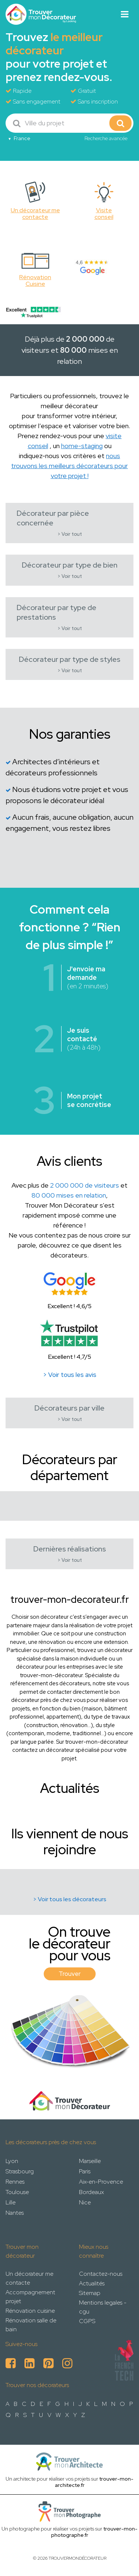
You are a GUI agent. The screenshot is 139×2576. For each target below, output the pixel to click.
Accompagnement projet (30, 2296)
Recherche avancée (106, 138)
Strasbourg (20, 2171)
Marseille (90, 2161)
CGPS (87, 2321)
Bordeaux (91, 2192)
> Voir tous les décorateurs (69, 1899)
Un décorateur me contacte (29, 2278)
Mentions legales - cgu (102, 2307)
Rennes (15, 2182)
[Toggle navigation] (124, 14)
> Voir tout (69, 534)
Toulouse (17, 2192)
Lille (11, 2202)
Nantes (15, 2213)
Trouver (70, 1974)
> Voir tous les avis (69, 1375)
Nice (85, 2202)
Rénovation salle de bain (31, 2324)
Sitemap (89, 2293)
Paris (84, 2171)
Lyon (12, 2161)
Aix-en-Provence (101, 2182)
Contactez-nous (100, 2274)
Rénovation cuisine (30, 2311)
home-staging (82, 445)
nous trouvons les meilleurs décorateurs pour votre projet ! (69, 465)
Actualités (92, 2283)
